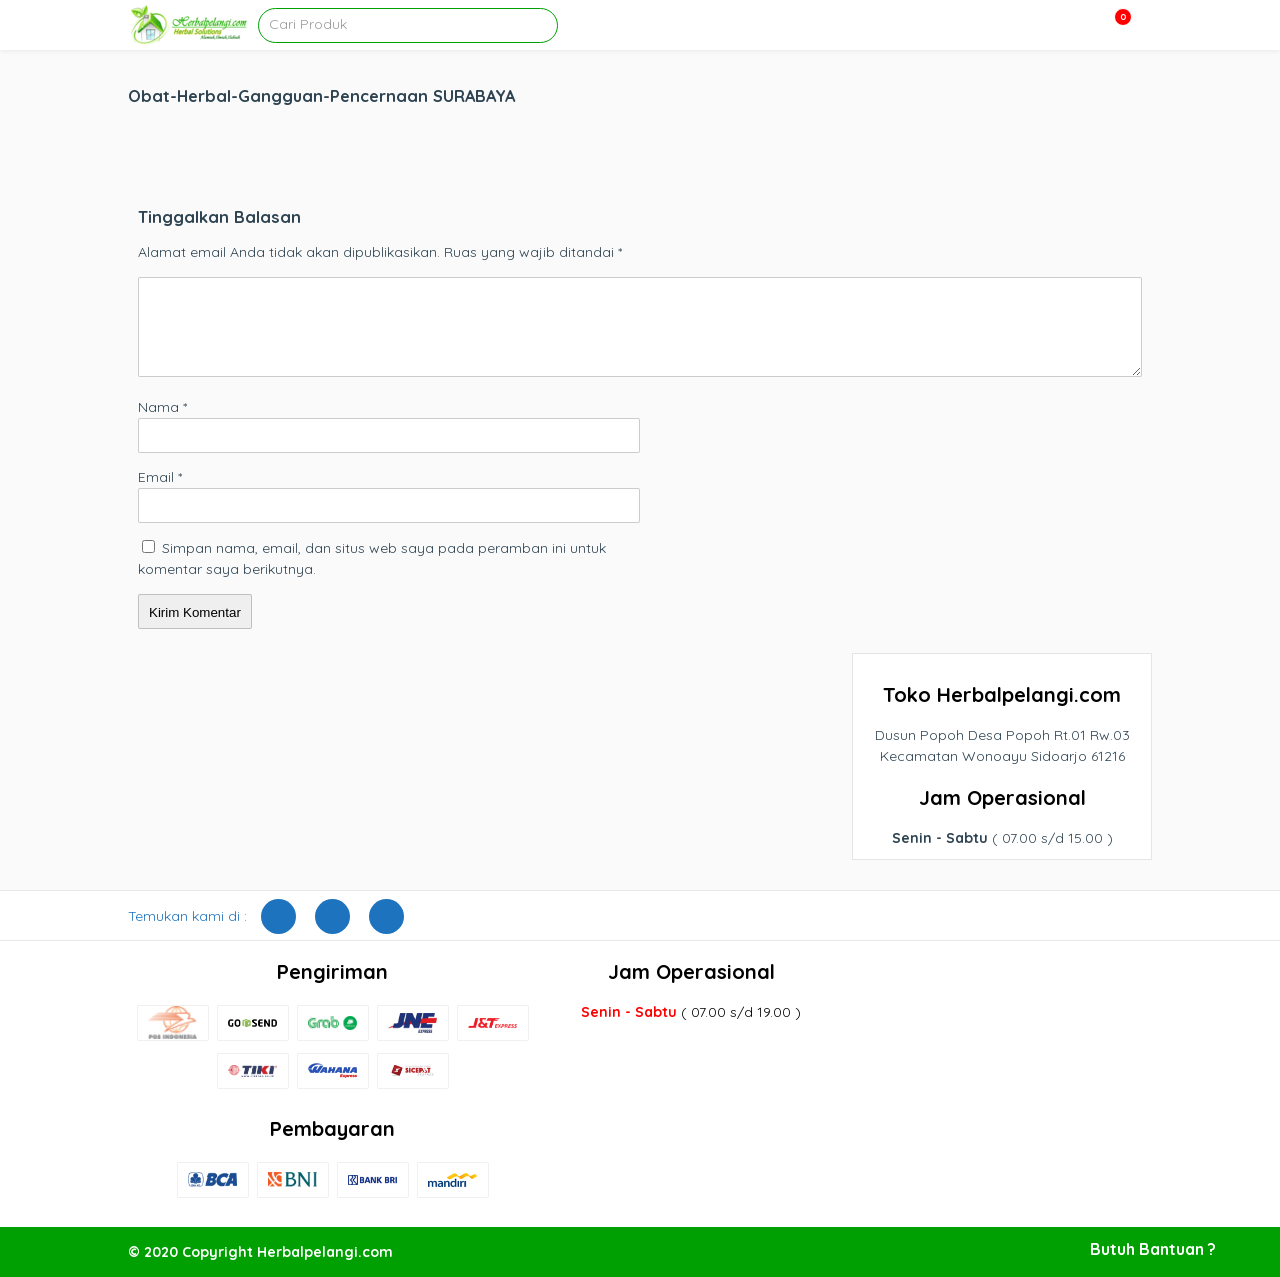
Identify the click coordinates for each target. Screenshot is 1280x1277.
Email (160, 477)
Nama (162, 407)
